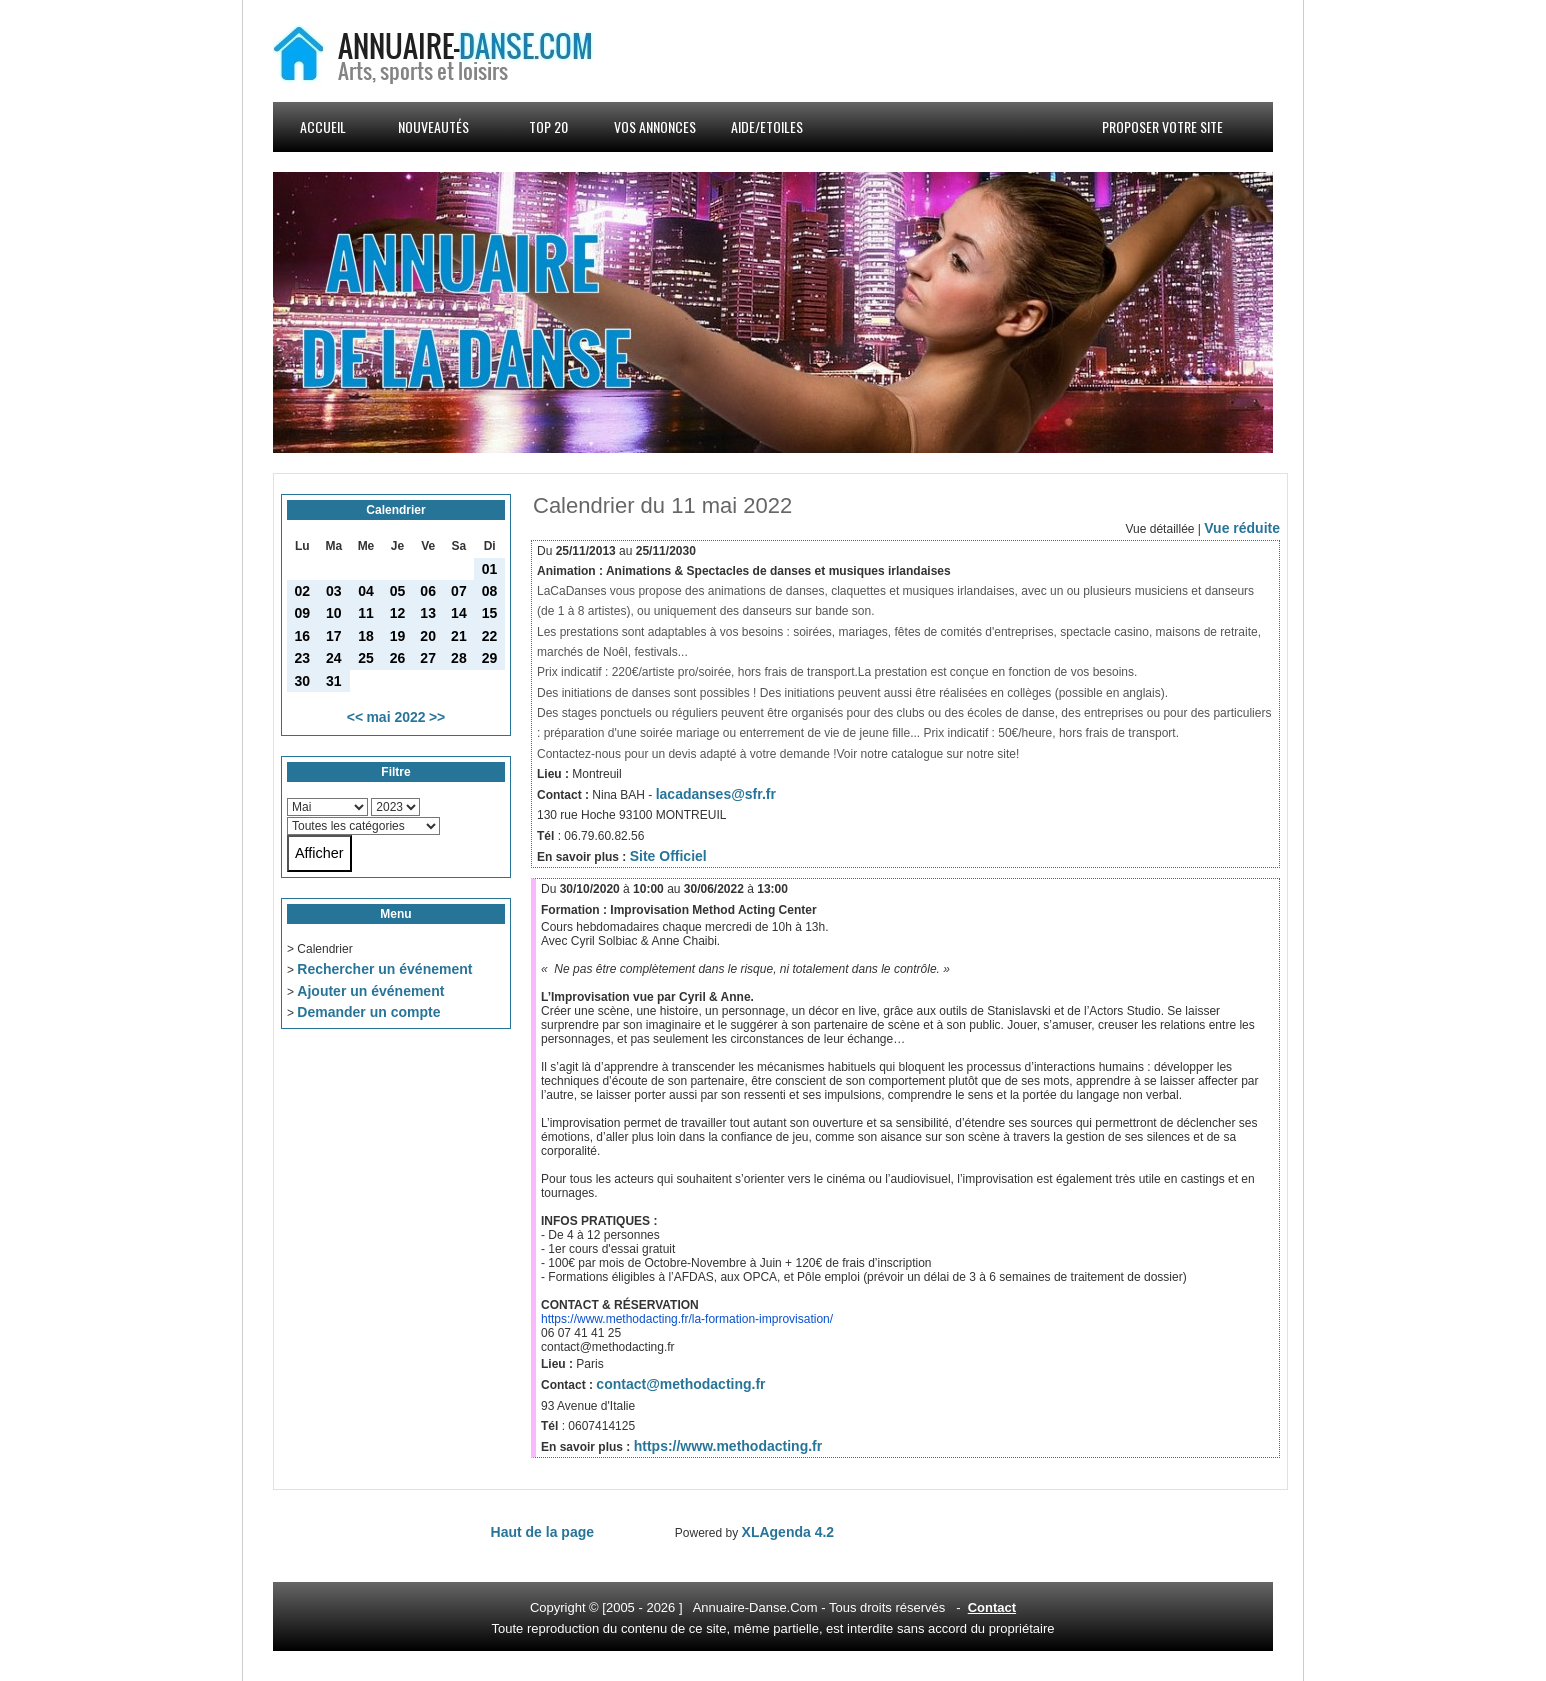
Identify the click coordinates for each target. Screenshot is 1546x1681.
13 (428, 613)
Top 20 (548, 126)
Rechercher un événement (384, 969)
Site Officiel (668, 856)
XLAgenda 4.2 (788, 1532)
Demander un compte (368, 1012)
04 (366, 591)
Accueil (323, 126)
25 (366, 658)
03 (334, 591)
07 (459, 591)
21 (459, 636)
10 (334, 613)
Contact (992, 1607)
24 (334, 658)
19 (398, 636)
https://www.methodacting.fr (728, 1446)
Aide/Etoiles (767, 126)
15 (490, 613)
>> (437, 717)
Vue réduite (1242, 528)
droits (876, 1607)
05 (398, 591)
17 (334, 636)
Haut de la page (542, 1532)
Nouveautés (433, 126)
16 (303, 636)
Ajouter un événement (370, 991)
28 (459, 658)
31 (334, 681)
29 (490, 658)
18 (366, 636)
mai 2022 (395, 717)
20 (428, 636)
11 (366, 613)
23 (303, 658)
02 (303, 591)
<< (355, 717)
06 (428, 591)
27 (428, 658)
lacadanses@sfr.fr (716, 794)
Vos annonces (655, 126)
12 (398, 613)
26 (398, 658)
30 (303, 681)
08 (490, 591)
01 (490, 569)
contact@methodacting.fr (680, 1384)
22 (490, 636)
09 (303, 613)
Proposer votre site (1162, 126)
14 (459, 613)
